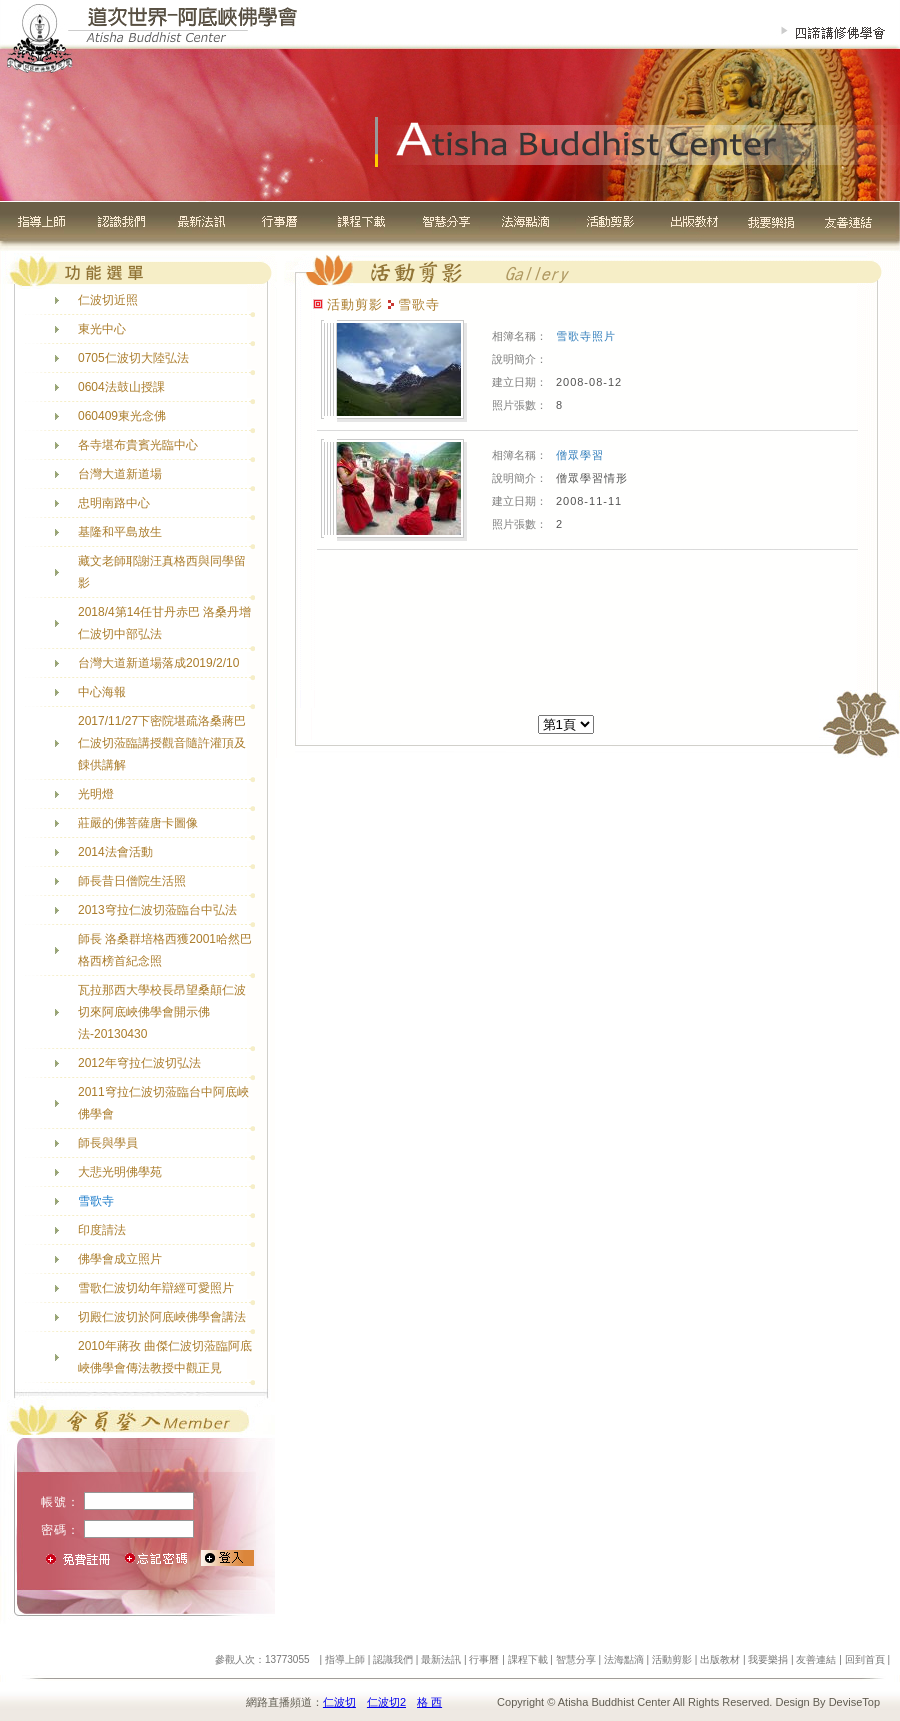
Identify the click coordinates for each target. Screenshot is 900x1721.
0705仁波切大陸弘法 (133, 358)
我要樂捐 (768, 1659)
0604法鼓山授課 (121, 387)
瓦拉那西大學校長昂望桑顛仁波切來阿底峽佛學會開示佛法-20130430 (162, 1012)
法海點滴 (624, 1659)
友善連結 (816, 1659)
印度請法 (102, 1230)
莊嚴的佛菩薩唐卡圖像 (138, 823)
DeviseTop (854, 1702)
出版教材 (720, 1659)
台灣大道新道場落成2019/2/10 (158, 663)
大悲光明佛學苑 (120, 1172)
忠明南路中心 (114, 503)
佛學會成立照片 (120, 1259)
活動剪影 (672, 1659)
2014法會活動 (115, 852)
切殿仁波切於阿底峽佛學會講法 (162, 1317)
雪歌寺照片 (586, 336)
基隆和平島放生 (120, 532)
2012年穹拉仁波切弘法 (139, 1063)
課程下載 (528, 1659)
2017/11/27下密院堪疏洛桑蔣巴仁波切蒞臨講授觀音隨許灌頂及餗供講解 (162, 743)
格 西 (429, 1702)
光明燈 (96, 794)
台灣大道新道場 (120, 474)
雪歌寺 (96, 1201)
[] (566, 724)
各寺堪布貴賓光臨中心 (138, 445)
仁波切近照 (108, 300)
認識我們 (393, 1659)
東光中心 (102, 329)
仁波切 (339, 1702)
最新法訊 (441, 1659)
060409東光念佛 (122, 416)
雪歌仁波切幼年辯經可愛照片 (156, 1288)
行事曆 (484, 1659)
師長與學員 (108, 1143)
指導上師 (345, 1659)
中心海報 (102, 692)
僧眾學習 (580, 455)
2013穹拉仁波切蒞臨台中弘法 (157, 910)
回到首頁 (865, 1659)
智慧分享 (576, 1659)
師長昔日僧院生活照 (132, 881)
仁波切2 (386, 1702)
